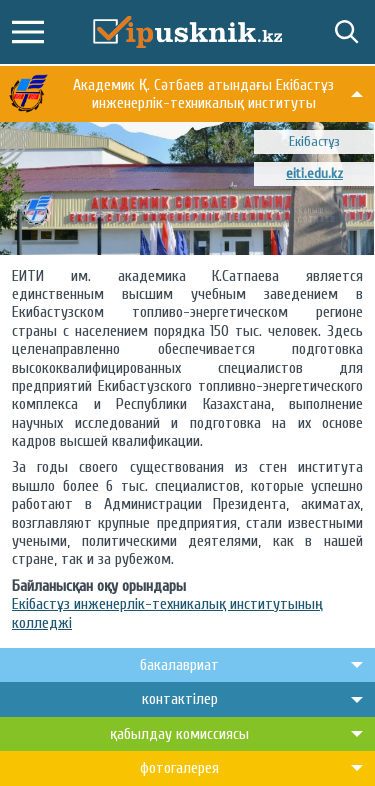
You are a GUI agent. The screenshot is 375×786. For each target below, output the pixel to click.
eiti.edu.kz (314, 173)
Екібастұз (314, 141)
